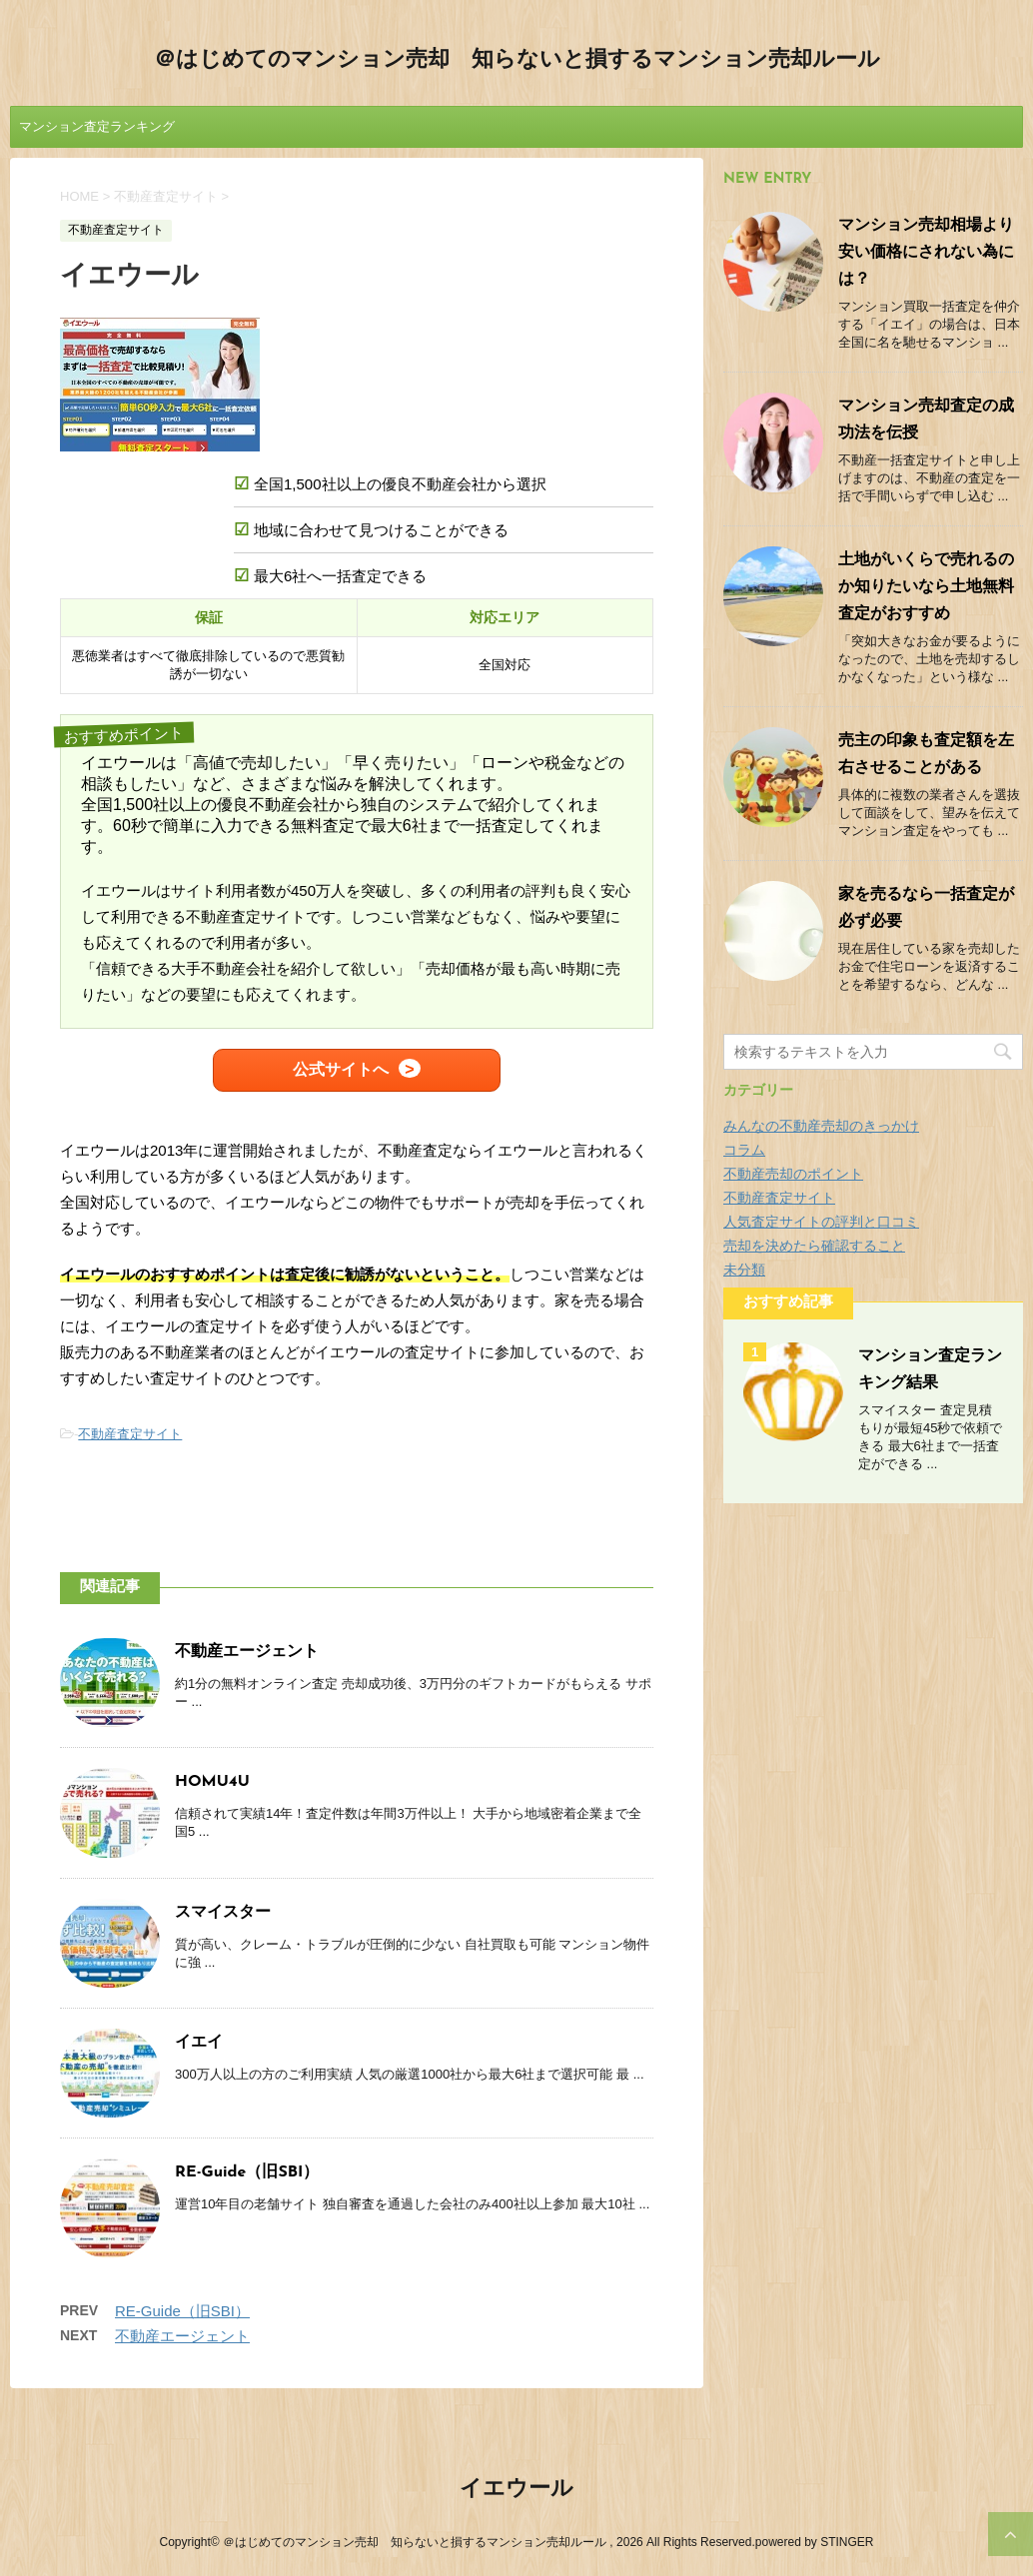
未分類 (744, 1270)
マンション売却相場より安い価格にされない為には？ (926, 253)
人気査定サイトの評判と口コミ (821, 1222)
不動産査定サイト (130, 1433)
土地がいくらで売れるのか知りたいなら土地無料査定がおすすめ (926, 587)
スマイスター (223, 1913)
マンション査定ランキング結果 (97, 133)
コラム (744, 1150)
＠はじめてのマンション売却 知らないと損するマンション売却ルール (517, 60)
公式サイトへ (341, 1069)
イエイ (199, 2043)
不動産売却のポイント (793, 1174)
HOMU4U (212, 1782)
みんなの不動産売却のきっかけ (821, 1126)
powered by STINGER (814, 2542)
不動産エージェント (247, 1652)
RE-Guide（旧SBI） (247, 2172)
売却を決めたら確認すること (814, 1246)
